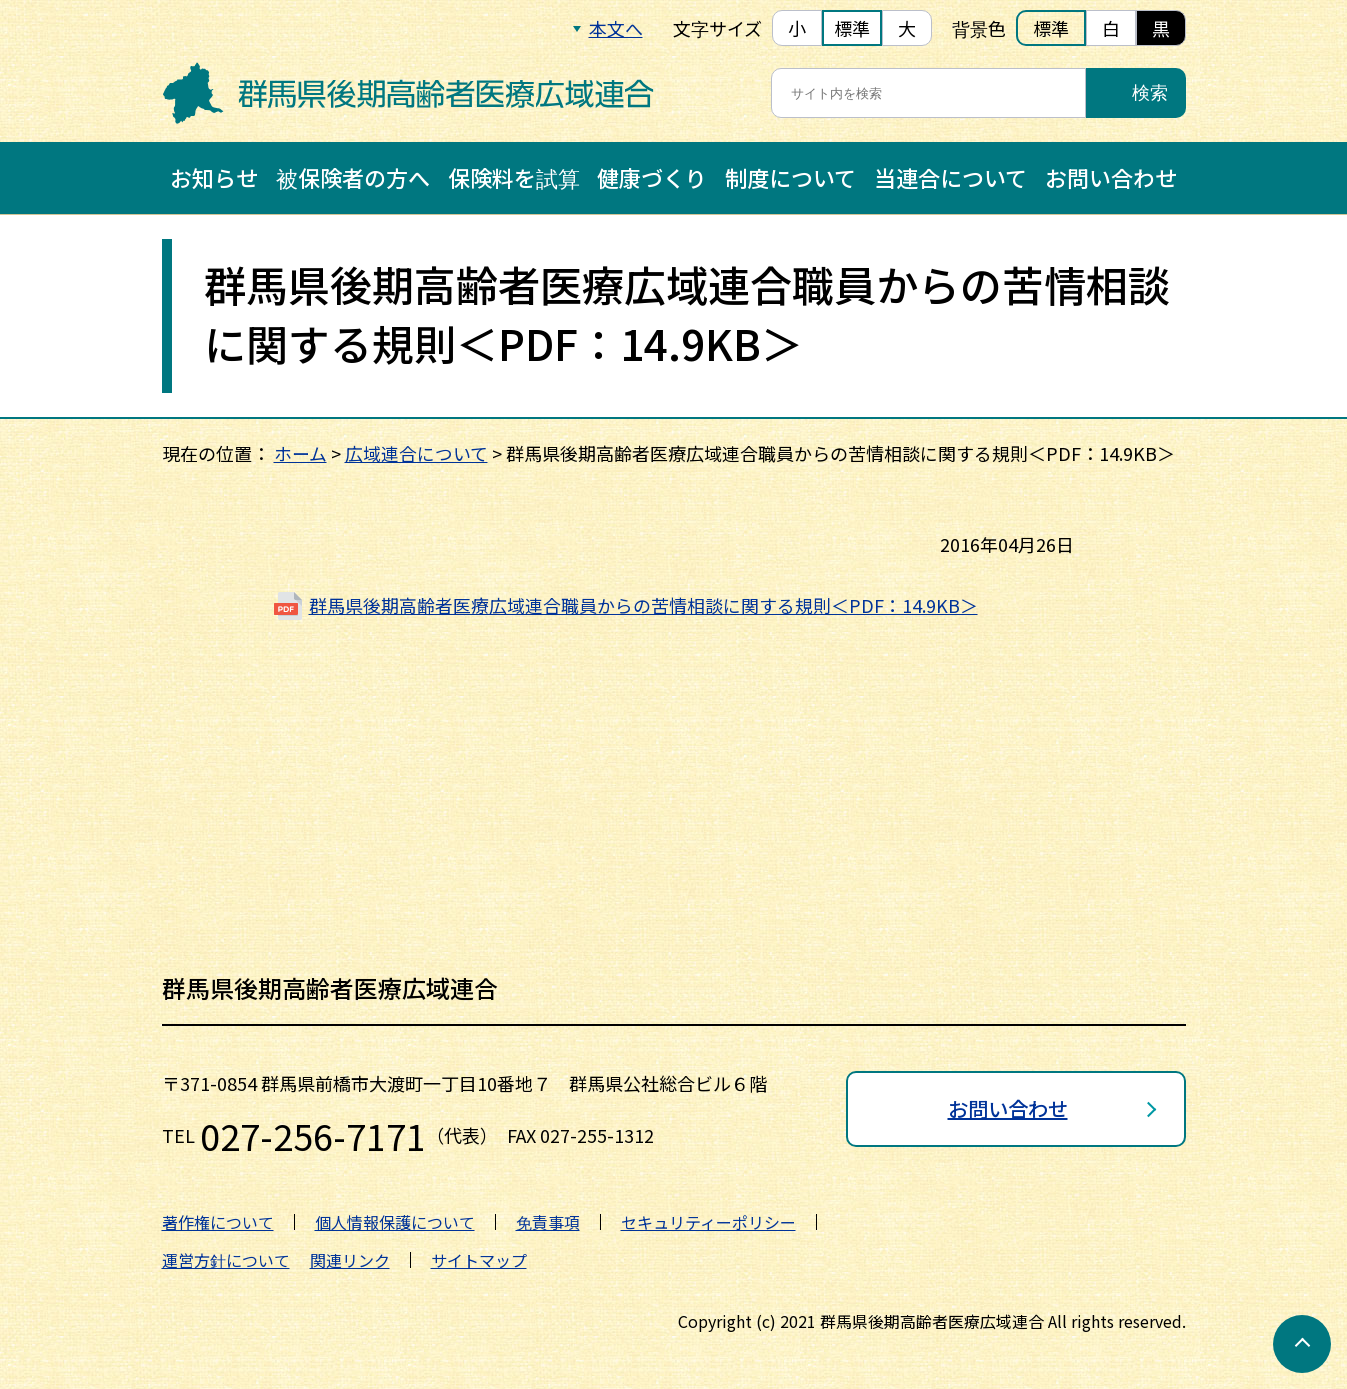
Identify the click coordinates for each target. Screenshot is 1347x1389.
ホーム (300, 453)
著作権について (218, 1222)
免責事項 (548, 1222)
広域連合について (416, 453)
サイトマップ (479, 1260)
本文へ (616, 28)
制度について (790, 177)
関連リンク (350, 1260)
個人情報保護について (395, 1222)
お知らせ (214, 177)
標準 (852, 28)
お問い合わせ (1111, 177)
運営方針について (226, 1260)
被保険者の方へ (353, 177)
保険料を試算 (514, 177)
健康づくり (652, 177)
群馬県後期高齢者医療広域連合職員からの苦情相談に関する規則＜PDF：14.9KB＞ (643, 605)
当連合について (950, 177)
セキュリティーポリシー (708, 1222)
